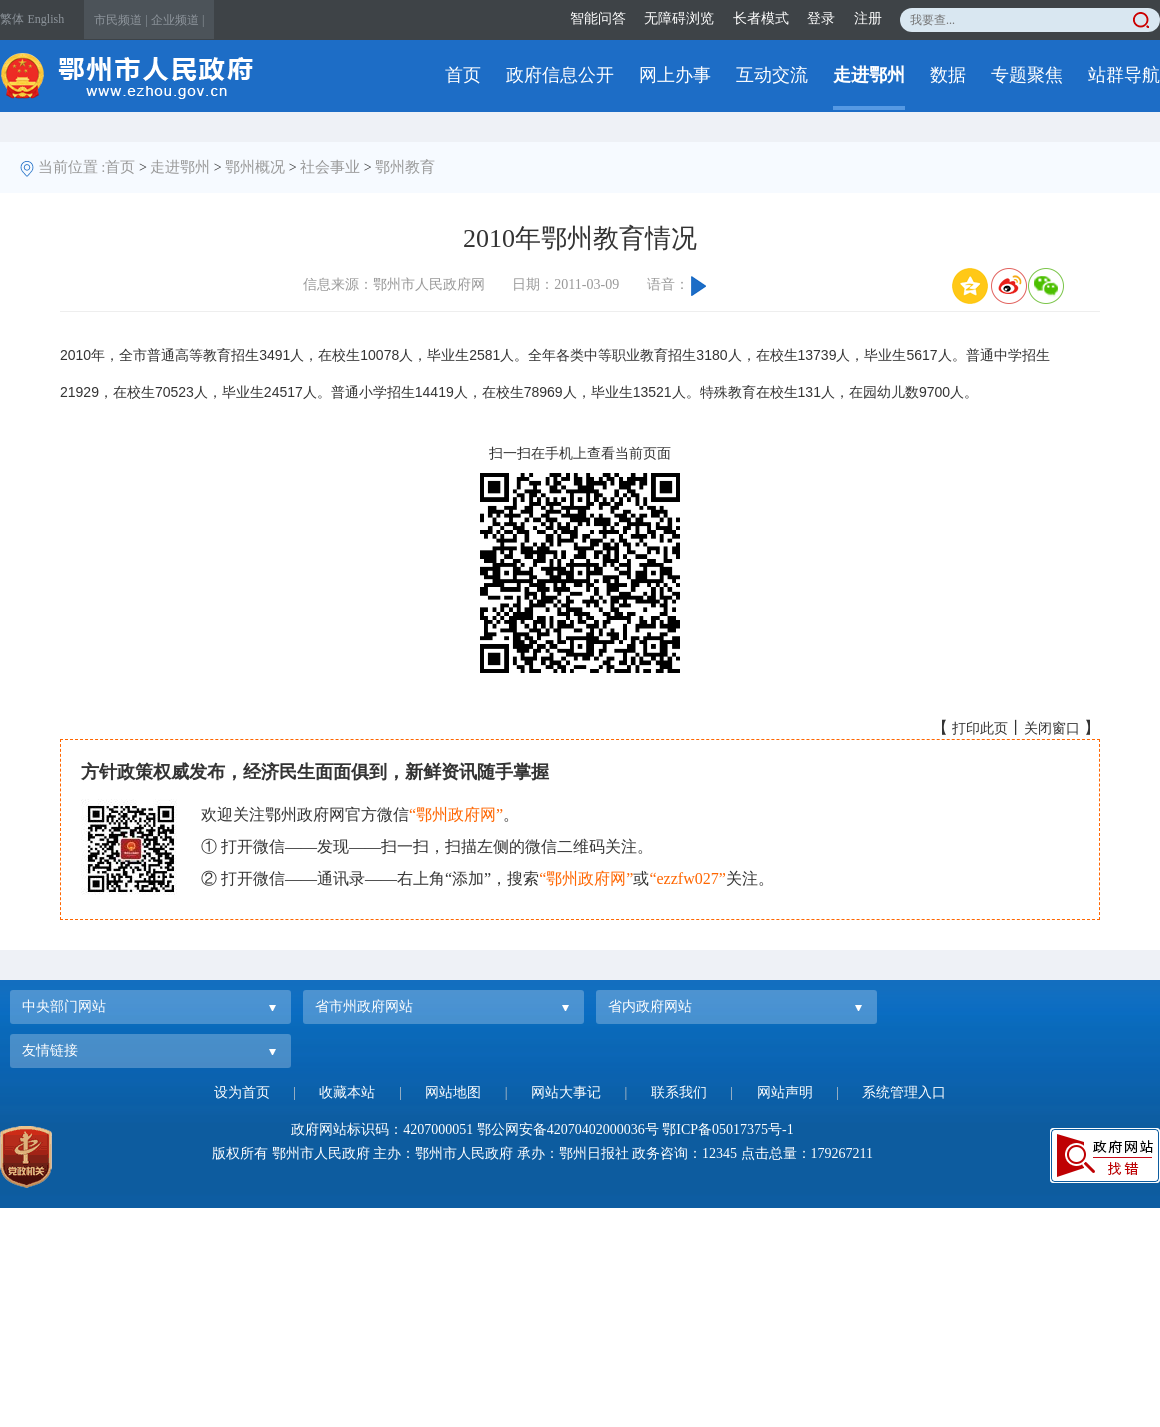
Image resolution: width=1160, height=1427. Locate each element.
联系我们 (679, 1092)
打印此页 (980, 728)
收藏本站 (347, 1092)
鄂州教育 (405, 167)
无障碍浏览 (679, 18)
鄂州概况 (255, 167)
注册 (868, 18)
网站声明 (785, 1092)
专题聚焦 (1027, 75)
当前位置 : (72, 167)
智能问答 (598, 18)
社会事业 (330, 167)
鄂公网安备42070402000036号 (568, 1129)
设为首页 (242, 1092)
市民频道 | (120, 20)
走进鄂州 (869, 75)
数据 (948, 75)
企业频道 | (177, 20)
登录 (821, 18)
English (46, 19)
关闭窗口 (1052, 728)
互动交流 (772, 75)
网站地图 (453, 1092)
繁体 (12, 19)
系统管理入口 (904, 1092)
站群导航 (1124, 75)
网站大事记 (566, 1092)
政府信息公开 (560, 75)
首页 (463, 75)
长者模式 (761, 18)
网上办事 (675, 75)
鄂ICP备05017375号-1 (727, 1129)
